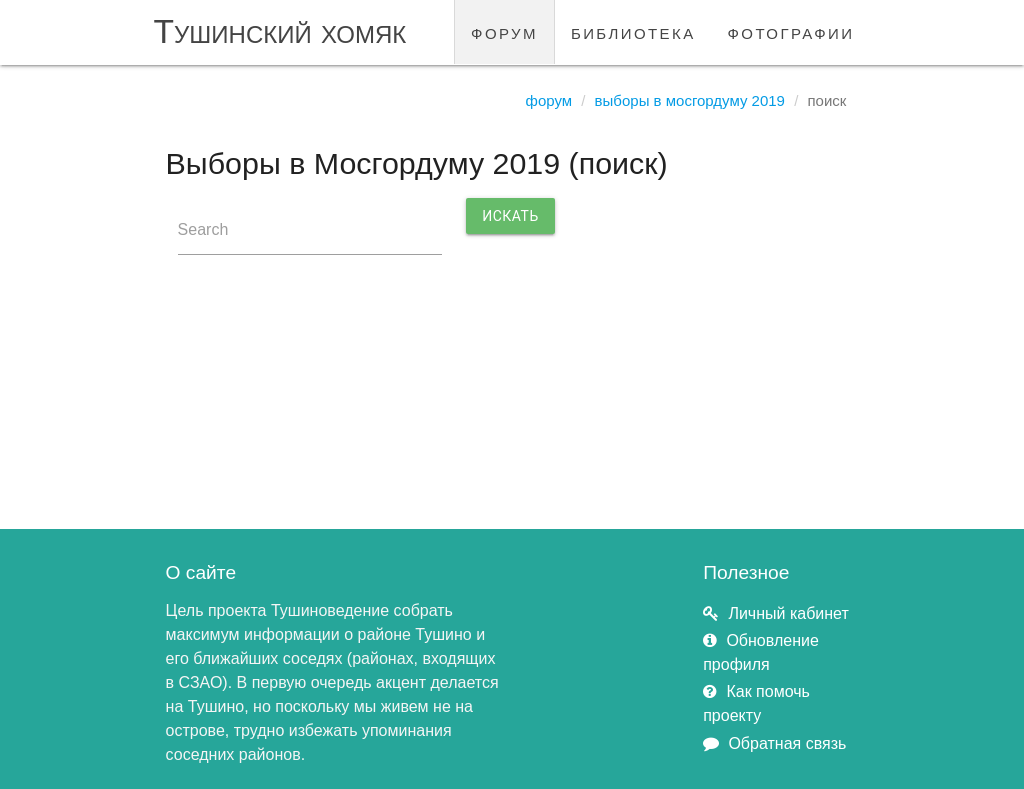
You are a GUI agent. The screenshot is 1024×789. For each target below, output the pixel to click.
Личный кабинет (788, 613)
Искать (510, 216)
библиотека (633, 31)
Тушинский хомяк (280, 31)
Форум (549, 100)
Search (203, 229)
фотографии (791, 31)
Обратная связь (787, 743)
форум (504, 31)
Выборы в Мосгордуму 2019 (690, 100)
